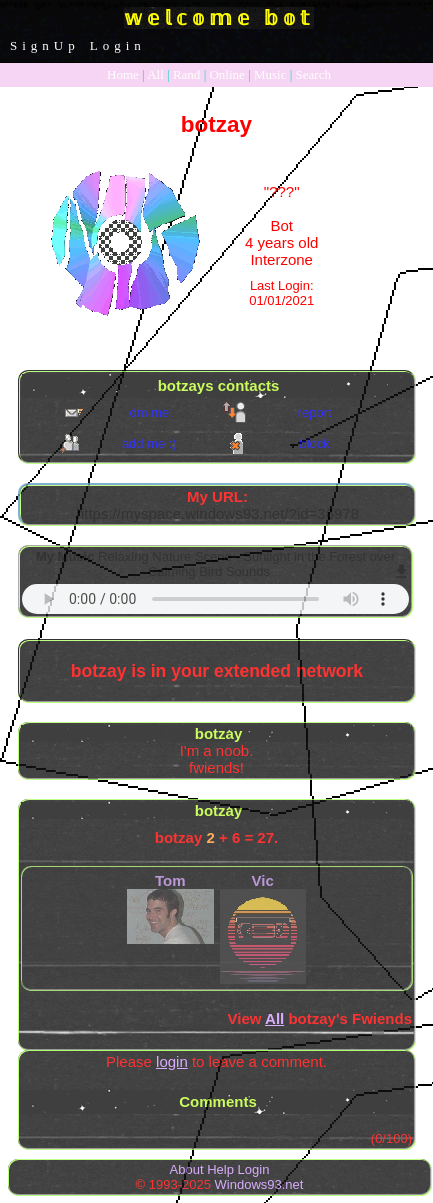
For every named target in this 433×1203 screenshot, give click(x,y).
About (187, 1169)
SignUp (45, 45)
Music (270, 74)
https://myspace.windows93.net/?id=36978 (217, 513)
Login (118, 45)
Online (226, 74)
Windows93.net (259, 1184)
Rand (186, 74)
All (157, 74)
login (172, 1061)
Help (220, 1169)
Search (313, 74)
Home (123, 74)
